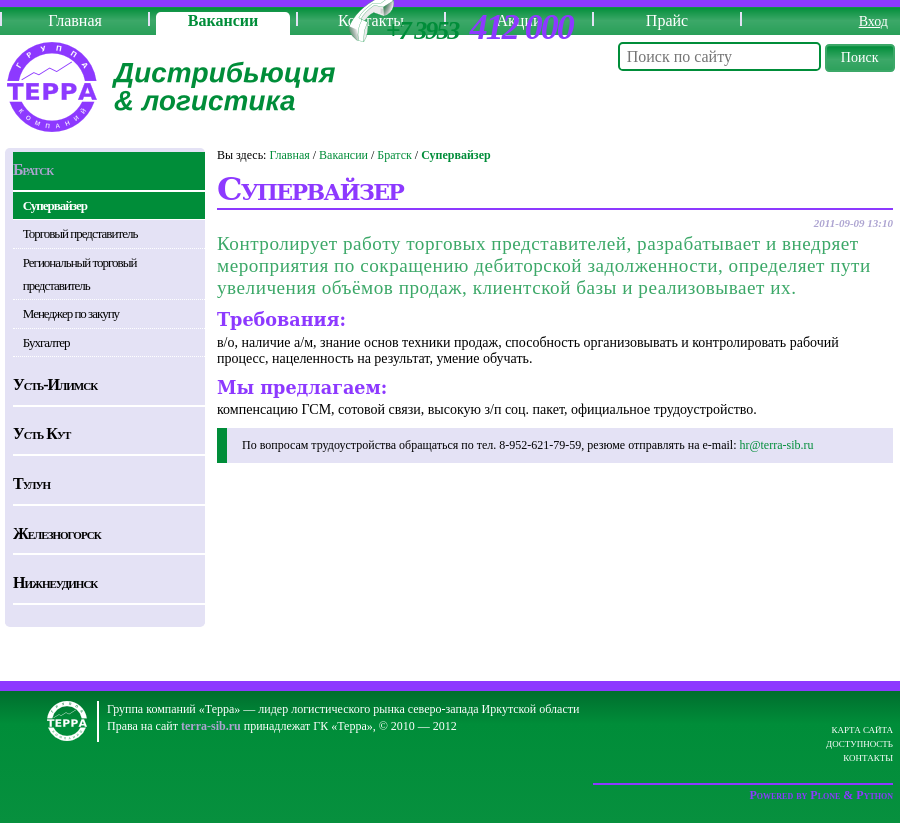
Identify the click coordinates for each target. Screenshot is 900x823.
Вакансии (223, 20)
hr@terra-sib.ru (776, 445)
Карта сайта (862, 730)
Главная (75, 20)
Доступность (859, 744)
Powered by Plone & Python (821, 795)
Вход (873, 21)
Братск (394, 155)
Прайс (667, 20)
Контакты (868, 758)
